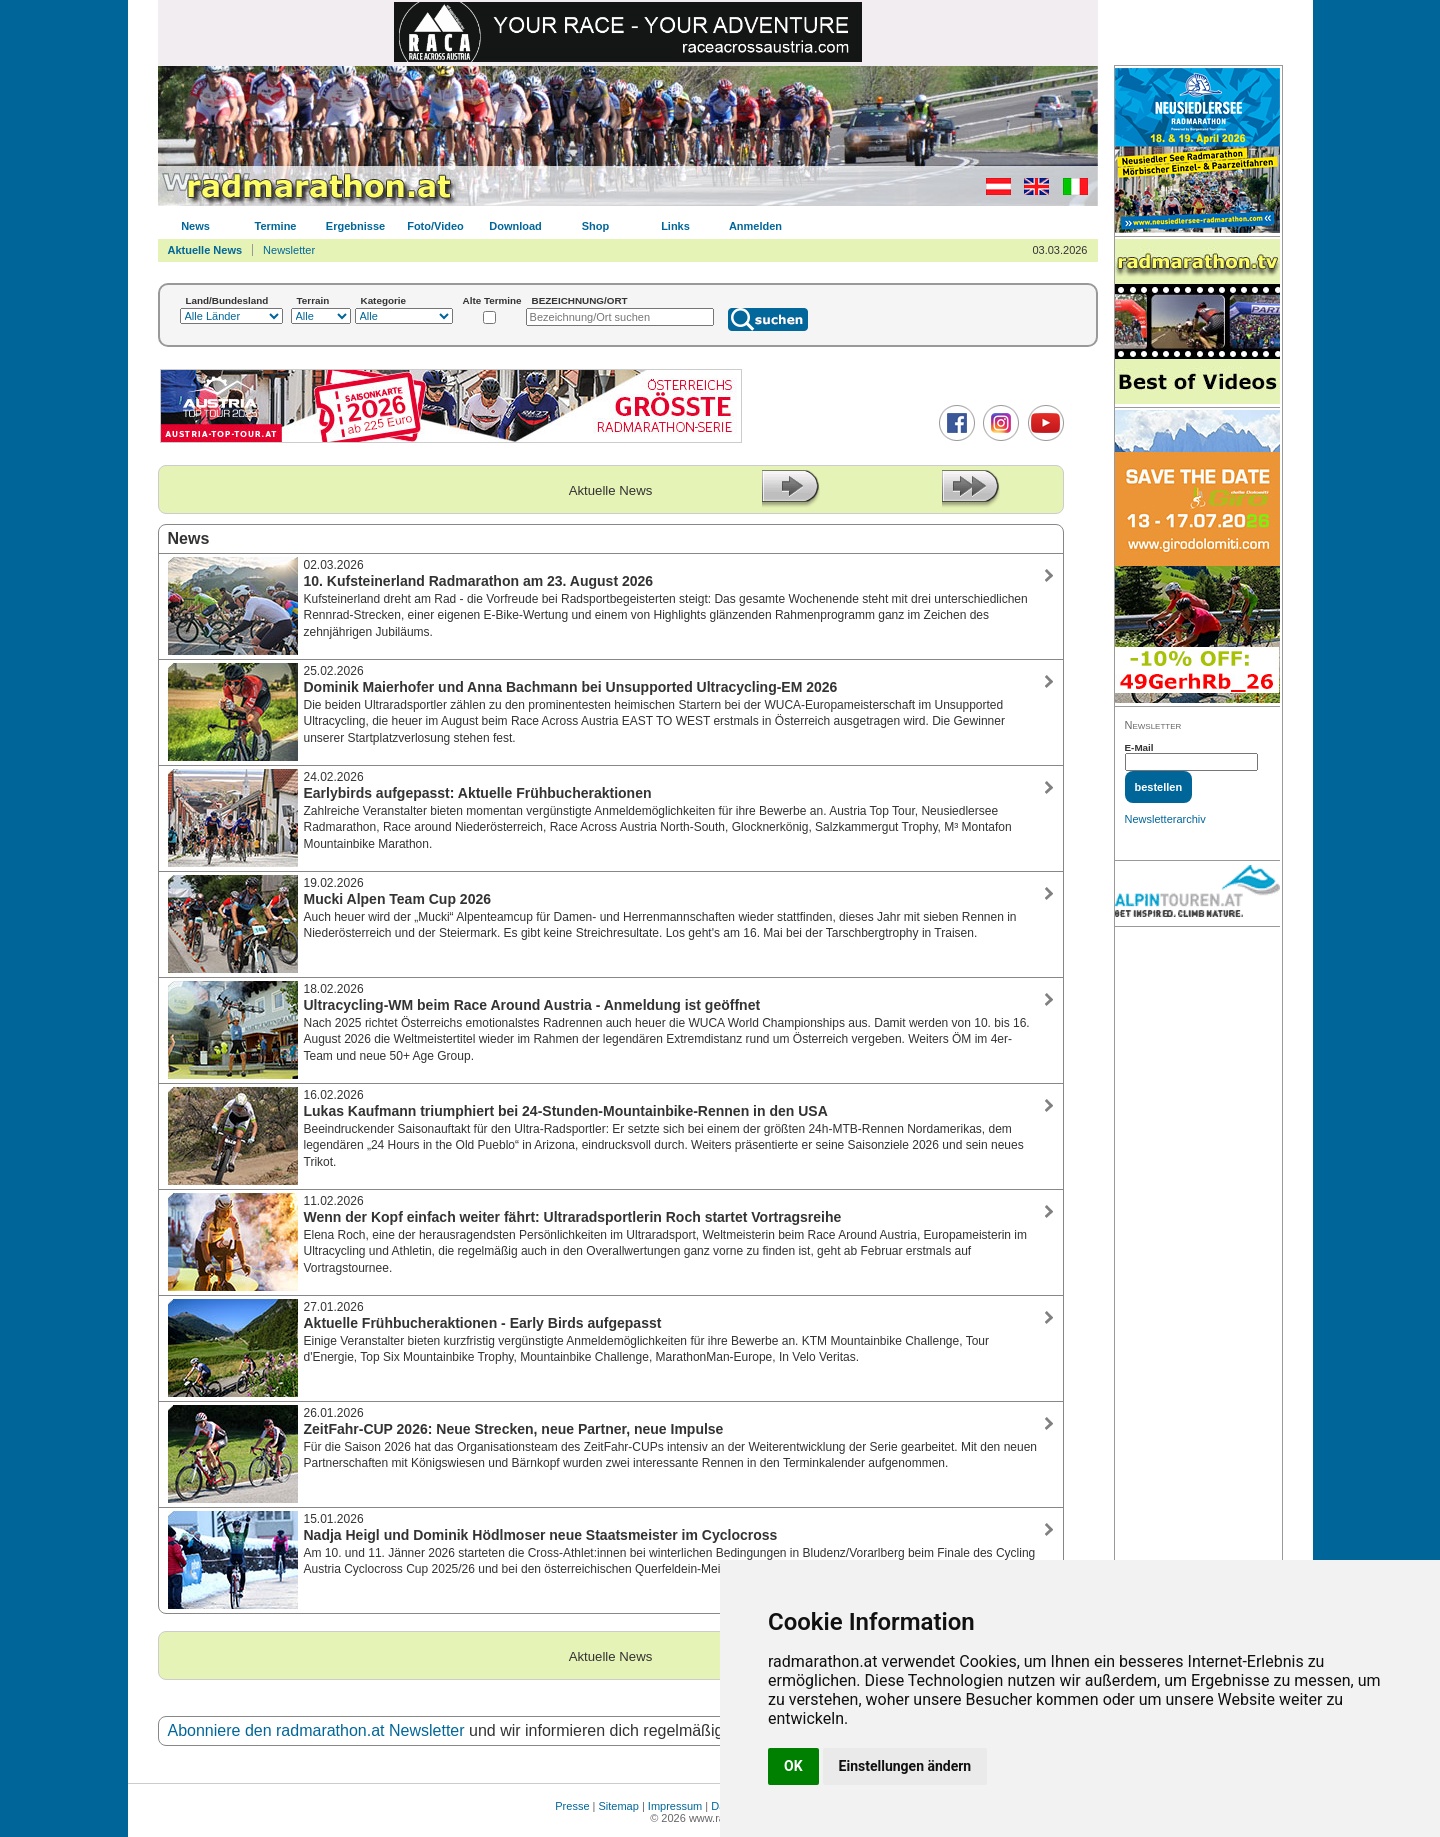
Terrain (313, 300)
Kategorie (384, 300)
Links (675, 226)
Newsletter (289, 250)
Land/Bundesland (227, 300)
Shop (596, 226)
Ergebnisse (355, 226)
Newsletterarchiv (1165, 819)
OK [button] (793, 1766)
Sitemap (619, 1806)
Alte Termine (492, 300)
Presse (572, 1806)
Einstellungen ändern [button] (905, 1766)
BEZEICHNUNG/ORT (580, 300)
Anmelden (755, 226)
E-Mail (1139, 747)
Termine (276, 226)
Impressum (675, 1806)
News (195, 226)
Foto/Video (435, 226)
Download (515, 226)
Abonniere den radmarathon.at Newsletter (316, 1730)
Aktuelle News (205, 250)
